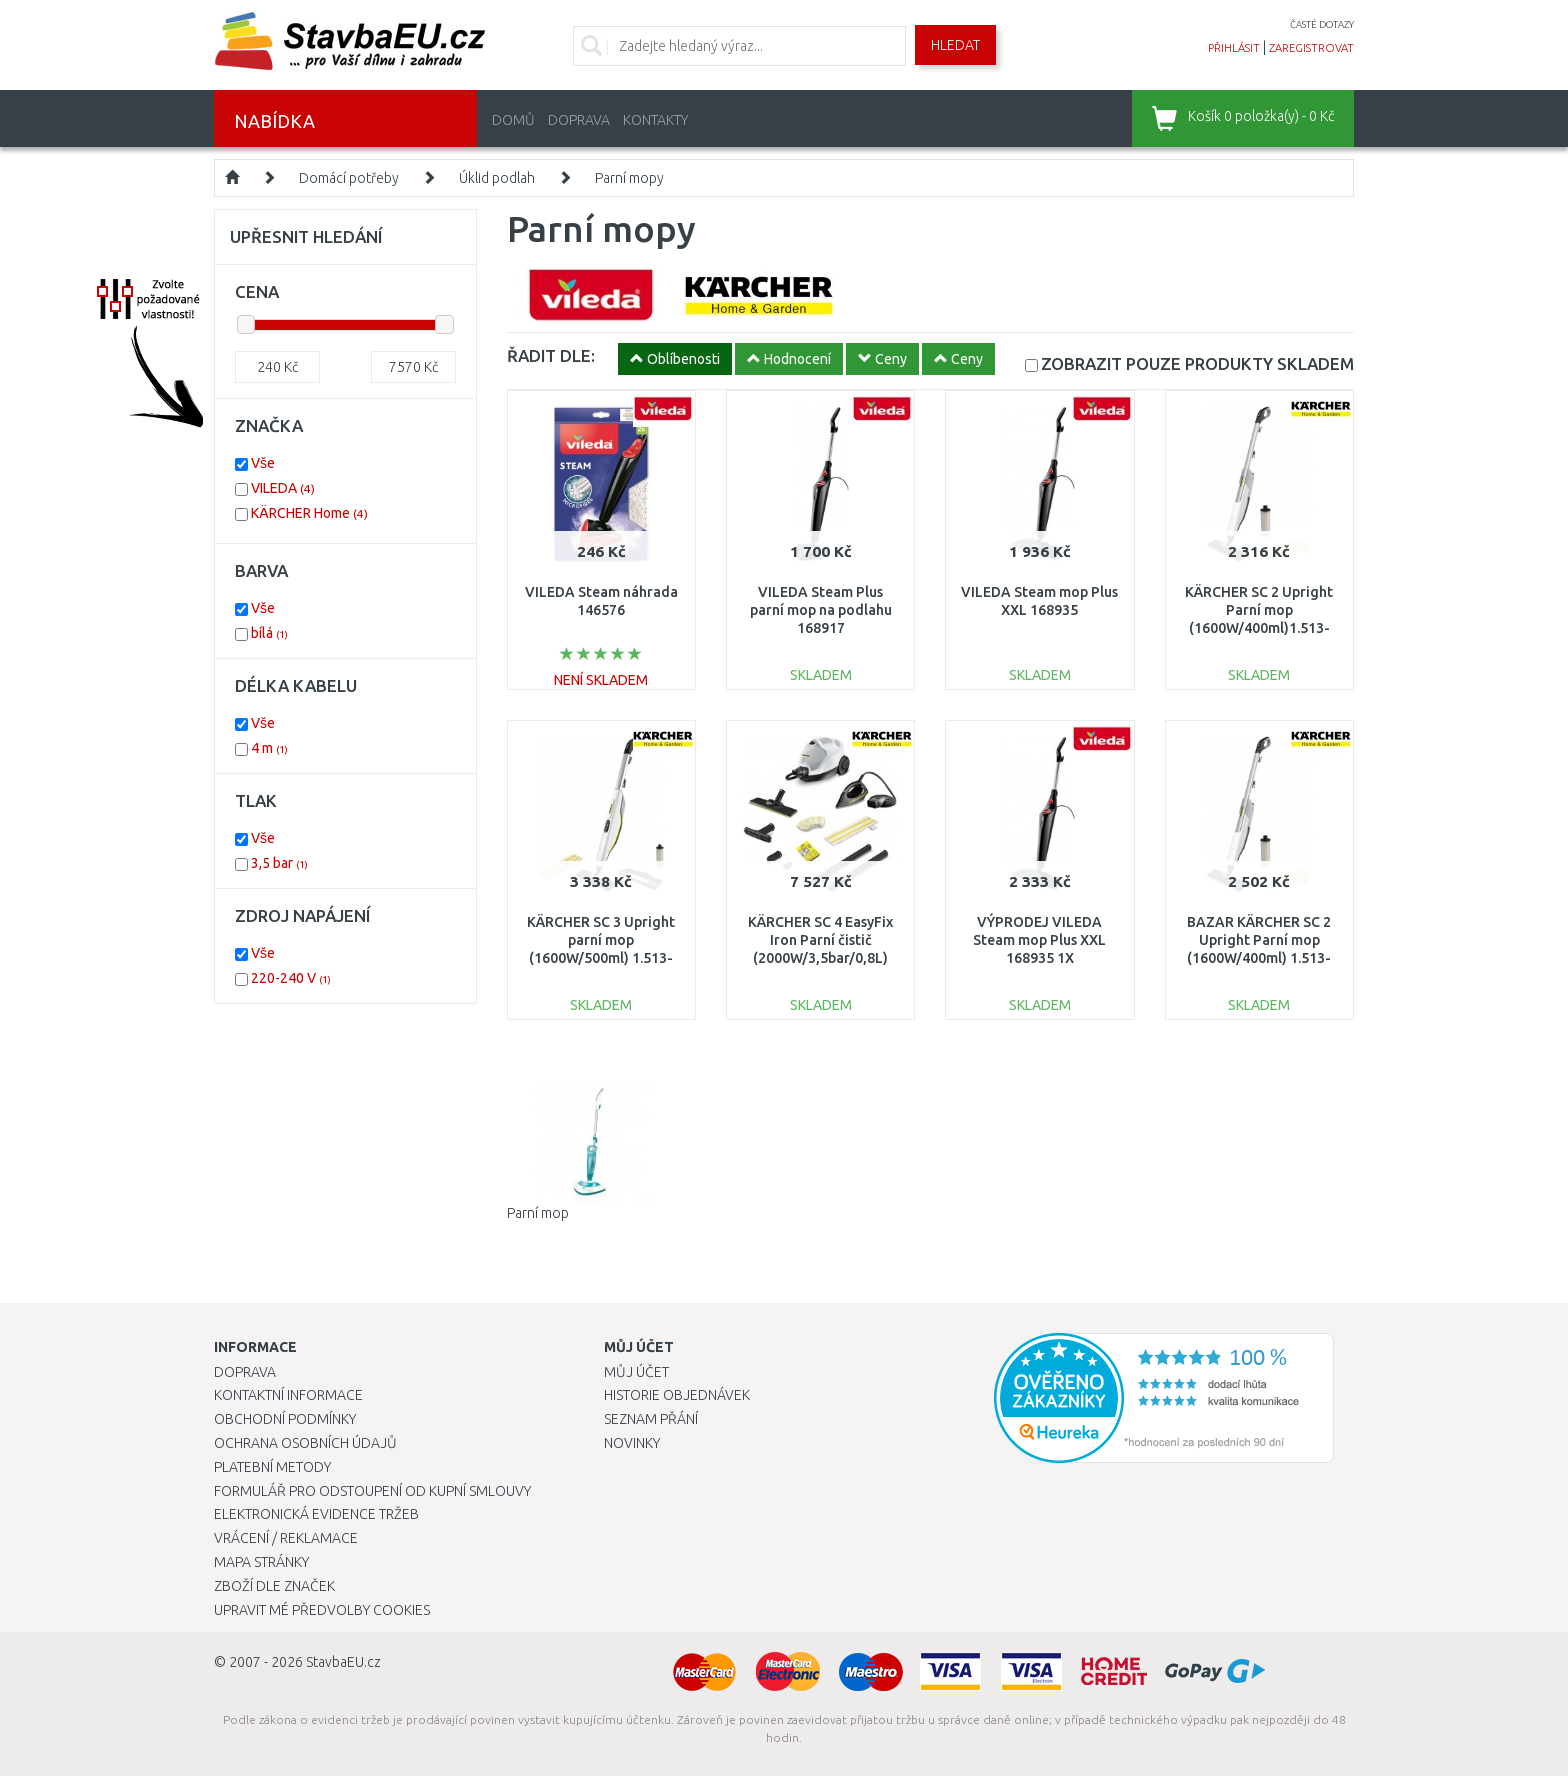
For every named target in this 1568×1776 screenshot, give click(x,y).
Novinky (632, 1443)
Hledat (955, 45)
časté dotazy (1322, 24)
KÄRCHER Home (309, 513)
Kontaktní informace (288, 1395)
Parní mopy (629, 178)
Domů (513, 120)
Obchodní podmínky (285, 1419)
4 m (269, 748)
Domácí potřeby (349, 178)
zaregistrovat (1311, 48)
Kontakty (655, 120)
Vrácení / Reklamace (286, 1538)
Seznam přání (651, 1419)
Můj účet (636, 1372)
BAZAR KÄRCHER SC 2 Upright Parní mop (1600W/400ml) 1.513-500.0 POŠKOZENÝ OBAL (1259, 958)
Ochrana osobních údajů (305, 1443)
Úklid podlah (497, 178)
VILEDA (283, 488)
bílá (269, 633)
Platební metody (272, 1467)
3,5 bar (279, 863)
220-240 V (291, 978)
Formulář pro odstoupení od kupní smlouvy (372, 1491)
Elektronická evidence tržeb (316, 1514)
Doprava (579, 120)
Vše (263, 463)
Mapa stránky (261, 1562)
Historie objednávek (677, 1395)
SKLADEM (1197, 363)
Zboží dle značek (274, 1586)
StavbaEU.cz (343, 1662)
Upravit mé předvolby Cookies (322, 1610)
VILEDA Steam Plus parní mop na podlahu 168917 (821, 610)
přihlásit (1234, 48)
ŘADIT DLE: (551, 355)
